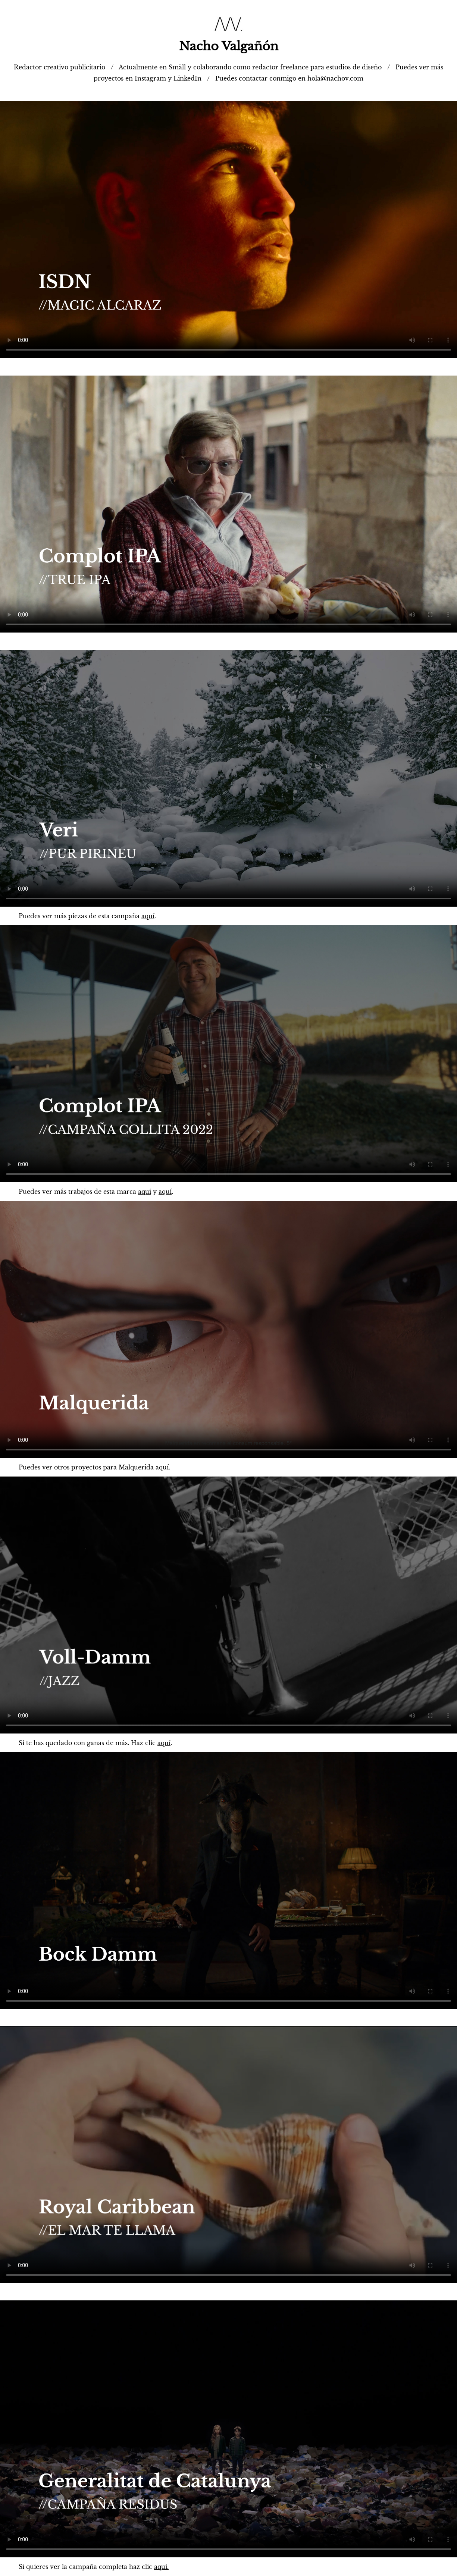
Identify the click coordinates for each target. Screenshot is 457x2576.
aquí (147, 916)
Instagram (150, 78)
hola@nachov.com (335, 78)
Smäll (177, 67)
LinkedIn (187, 78)
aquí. (161, 2566)
